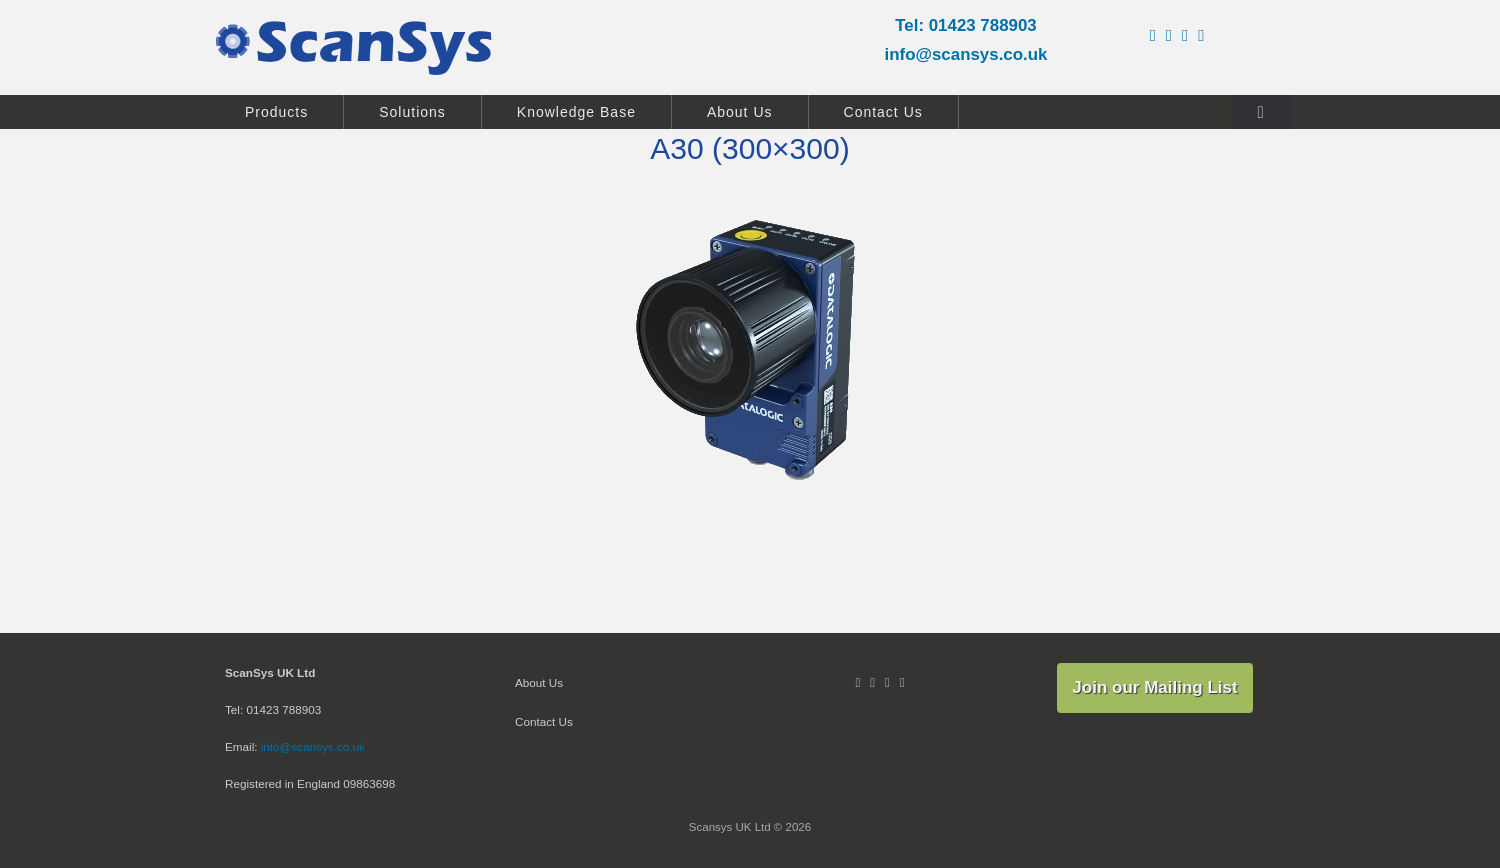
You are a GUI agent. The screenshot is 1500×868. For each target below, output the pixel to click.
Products (276, 112)
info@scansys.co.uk (966, 54)
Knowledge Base (576, 112)
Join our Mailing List (1154, 687)
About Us (740, 112)
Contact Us (883, 112)
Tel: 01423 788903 (966, 25)
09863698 (369, 783)
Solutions (412, 112)
